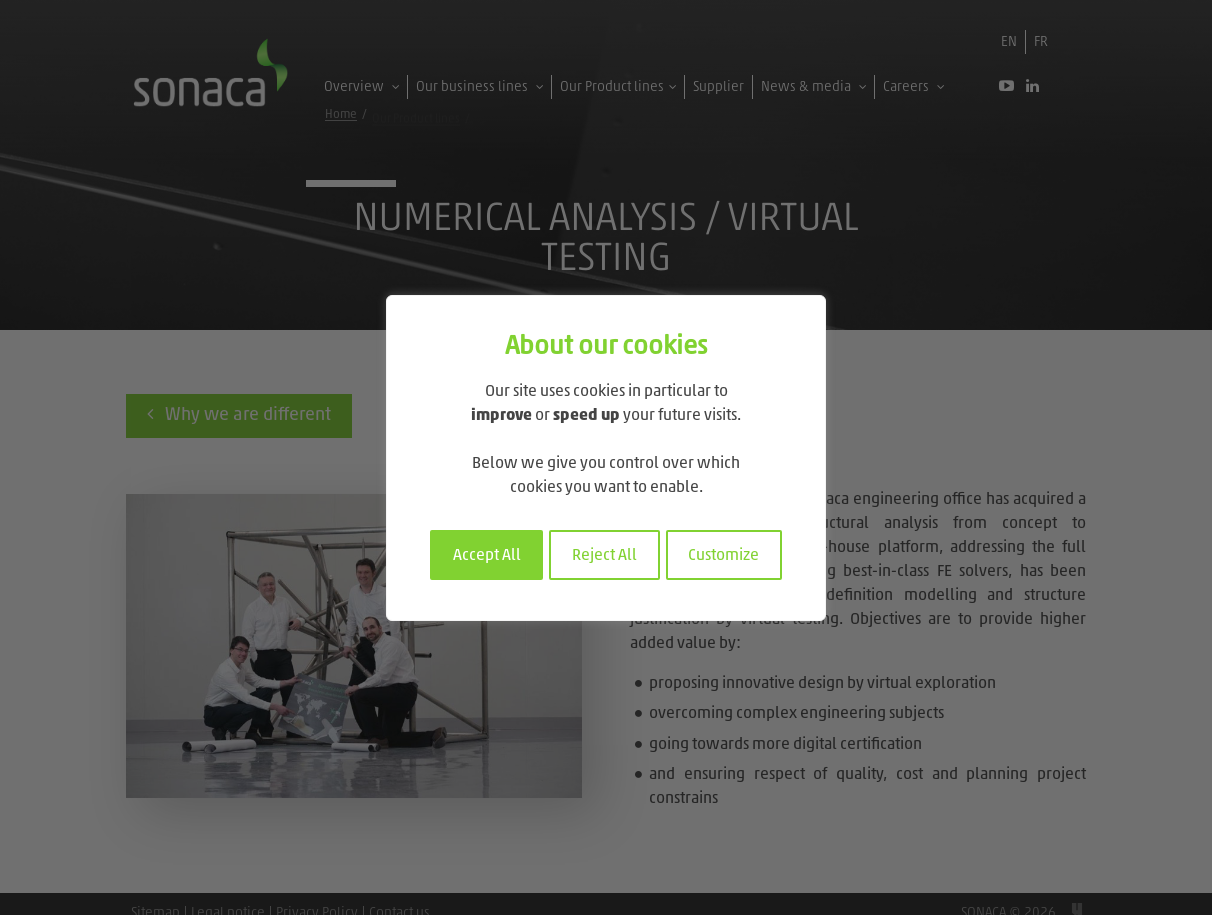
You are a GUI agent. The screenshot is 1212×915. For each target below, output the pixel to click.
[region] (606, 458)
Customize (723, 556)
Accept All (487, 556)
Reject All (604, 556)
